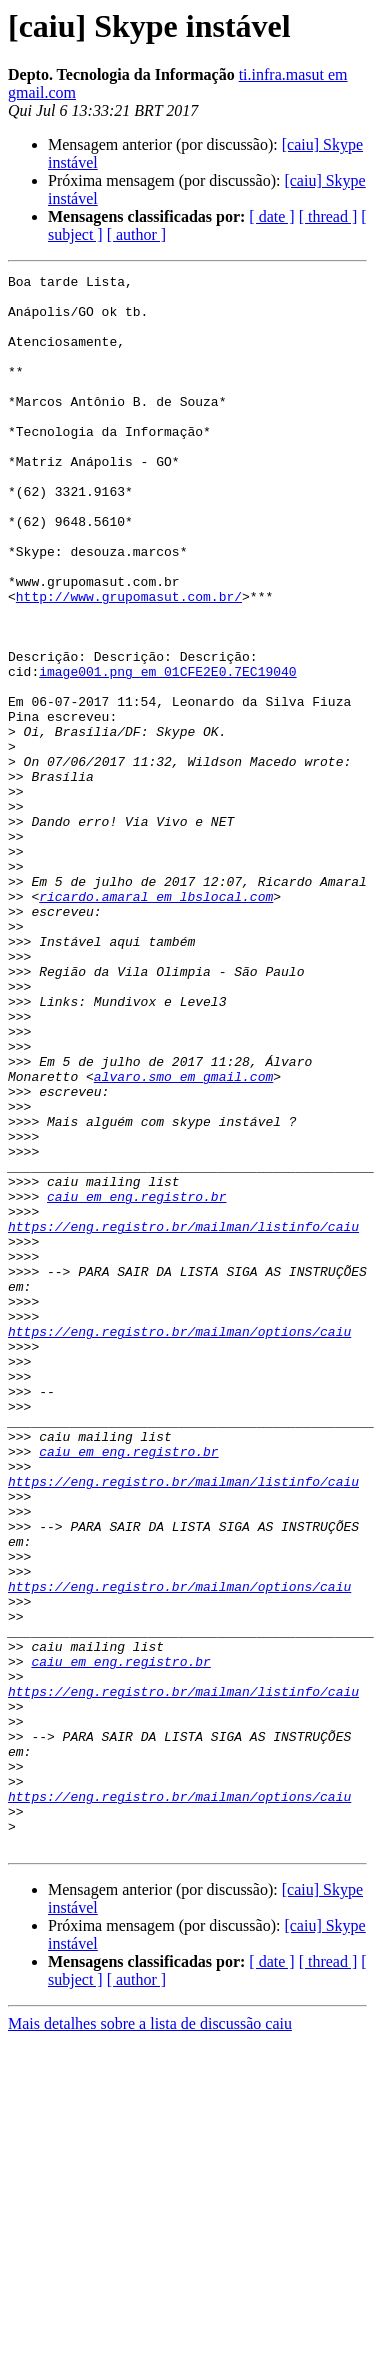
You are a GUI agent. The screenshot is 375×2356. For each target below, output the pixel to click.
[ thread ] (328, 216)
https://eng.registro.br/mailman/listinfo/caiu (183, 1418)
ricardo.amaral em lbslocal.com (156, 1022)
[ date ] (271, 216)
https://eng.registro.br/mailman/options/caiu (179, 1544)
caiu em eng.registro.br (136, 1382)
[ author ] (137, 234)
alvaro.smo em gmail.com (183, 1238)
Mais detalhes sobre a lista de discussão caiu (150, 2338)
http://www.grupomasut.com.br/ (129, 662)
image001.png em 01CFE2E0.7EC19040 (167, 752)
